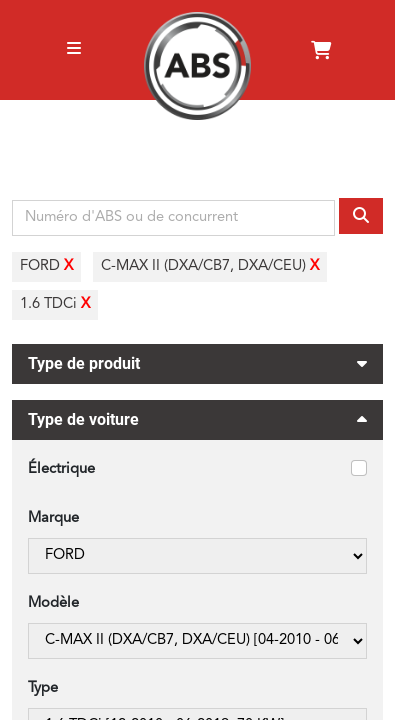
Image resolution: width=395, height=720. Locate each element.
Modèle (53, 603)
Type (43, 688)
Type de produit (197, 361)
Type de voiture (197, 423)
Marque (53, 518)
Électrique (61, 469)
